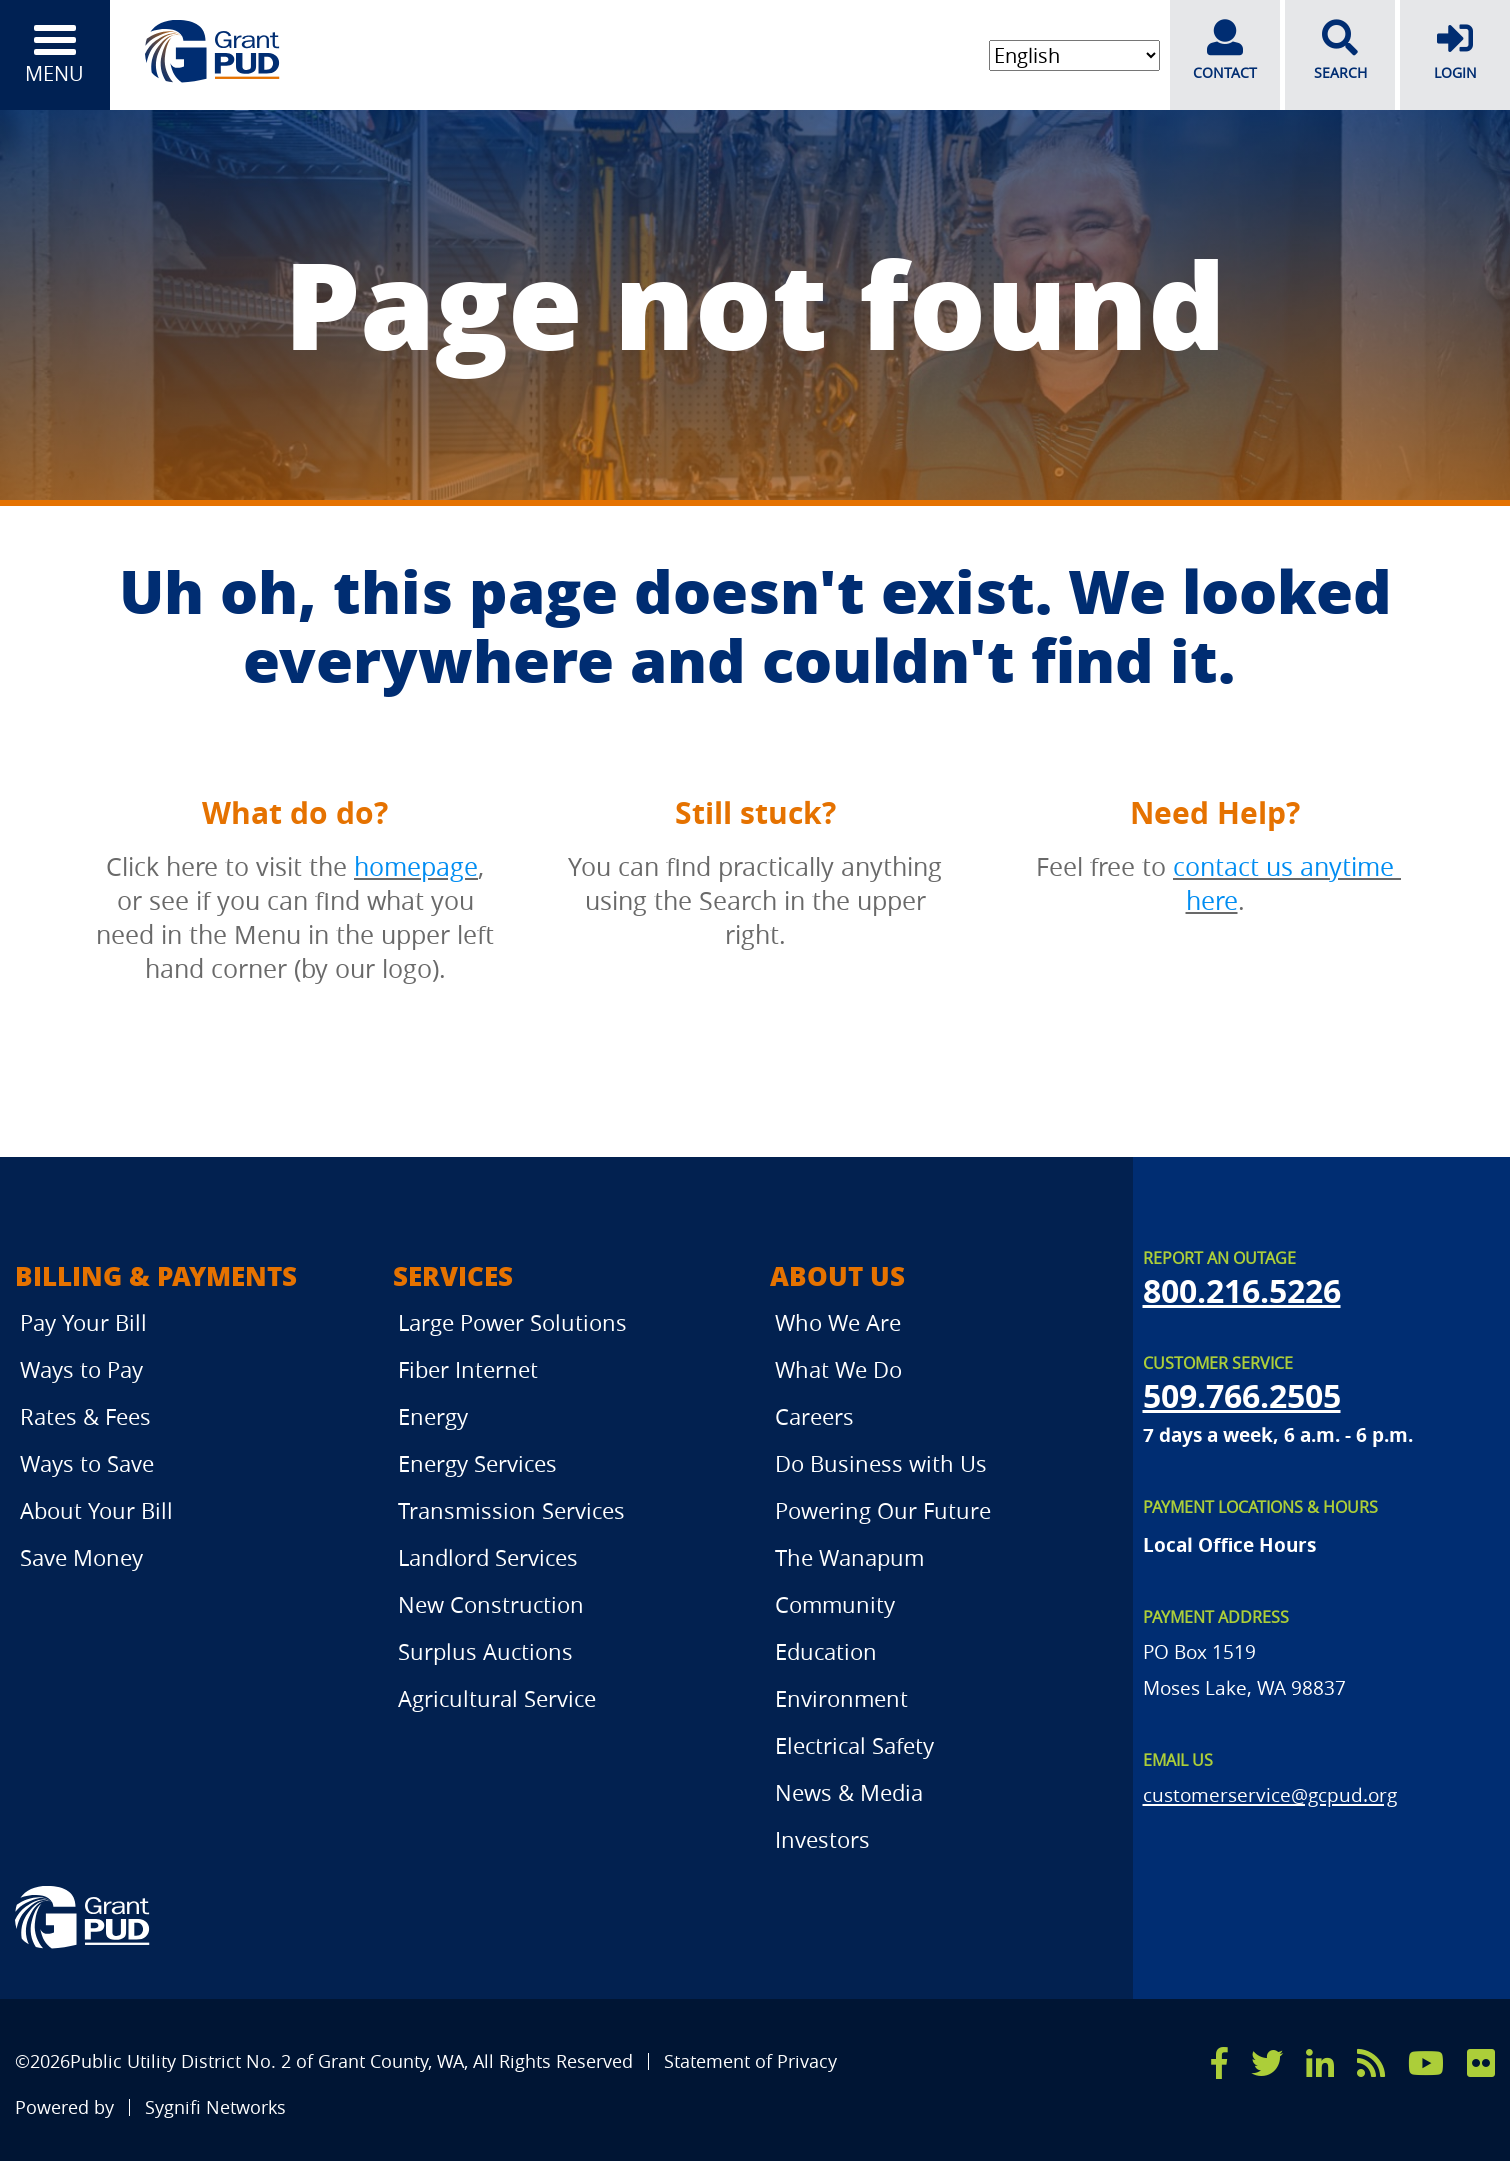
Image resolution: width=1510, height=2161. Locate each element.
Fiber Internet (468, 1369)
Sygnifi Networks (215, 2107)
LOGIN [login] (1455, 51)
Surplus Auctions (485, 1651)
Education (826, 1651)
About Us (837, 1275)
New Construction (491, 1604)
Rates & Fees (85, 1416)
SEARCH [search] (1340, 51)
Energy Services (477, 1463)
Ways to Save (87, 1463)
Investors (822, 1839)
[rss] (1371, 2063)
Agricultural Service (497, 1698)
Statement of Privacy (750, 2061)
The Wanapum (849, 1557)
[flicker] (1481, 2063)
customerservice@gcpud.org (1270, 1794)
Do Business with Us (881, 1463)
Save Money (81, 1557)
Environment (841, 1698)
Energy (433, 1416)
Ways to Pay (81, 1369)
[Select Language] (1074, 55)
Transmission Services (511, 1510)
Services (453, 1275)
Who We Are (838, 1322)
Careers (814, 1416)
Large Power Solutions (512, 1322)
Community (835, 1604)
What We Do (838, 1369)
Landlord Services (488, 1557)
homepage (416, 866)
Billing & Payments (156, 1275)
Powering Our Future (883, 1510)
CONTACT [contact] (1225, 51)
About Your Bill (96, 1510)
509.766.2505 (1242, 1396)
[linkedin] (1320, 2063)
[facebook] (1219, 2063)
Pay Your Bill (83, 1322)
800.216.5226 (1242, 1291)
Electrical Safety (854, 1745)
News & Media (849, 1792)
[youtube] (1426, 2063)
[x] (1267, 2063)
